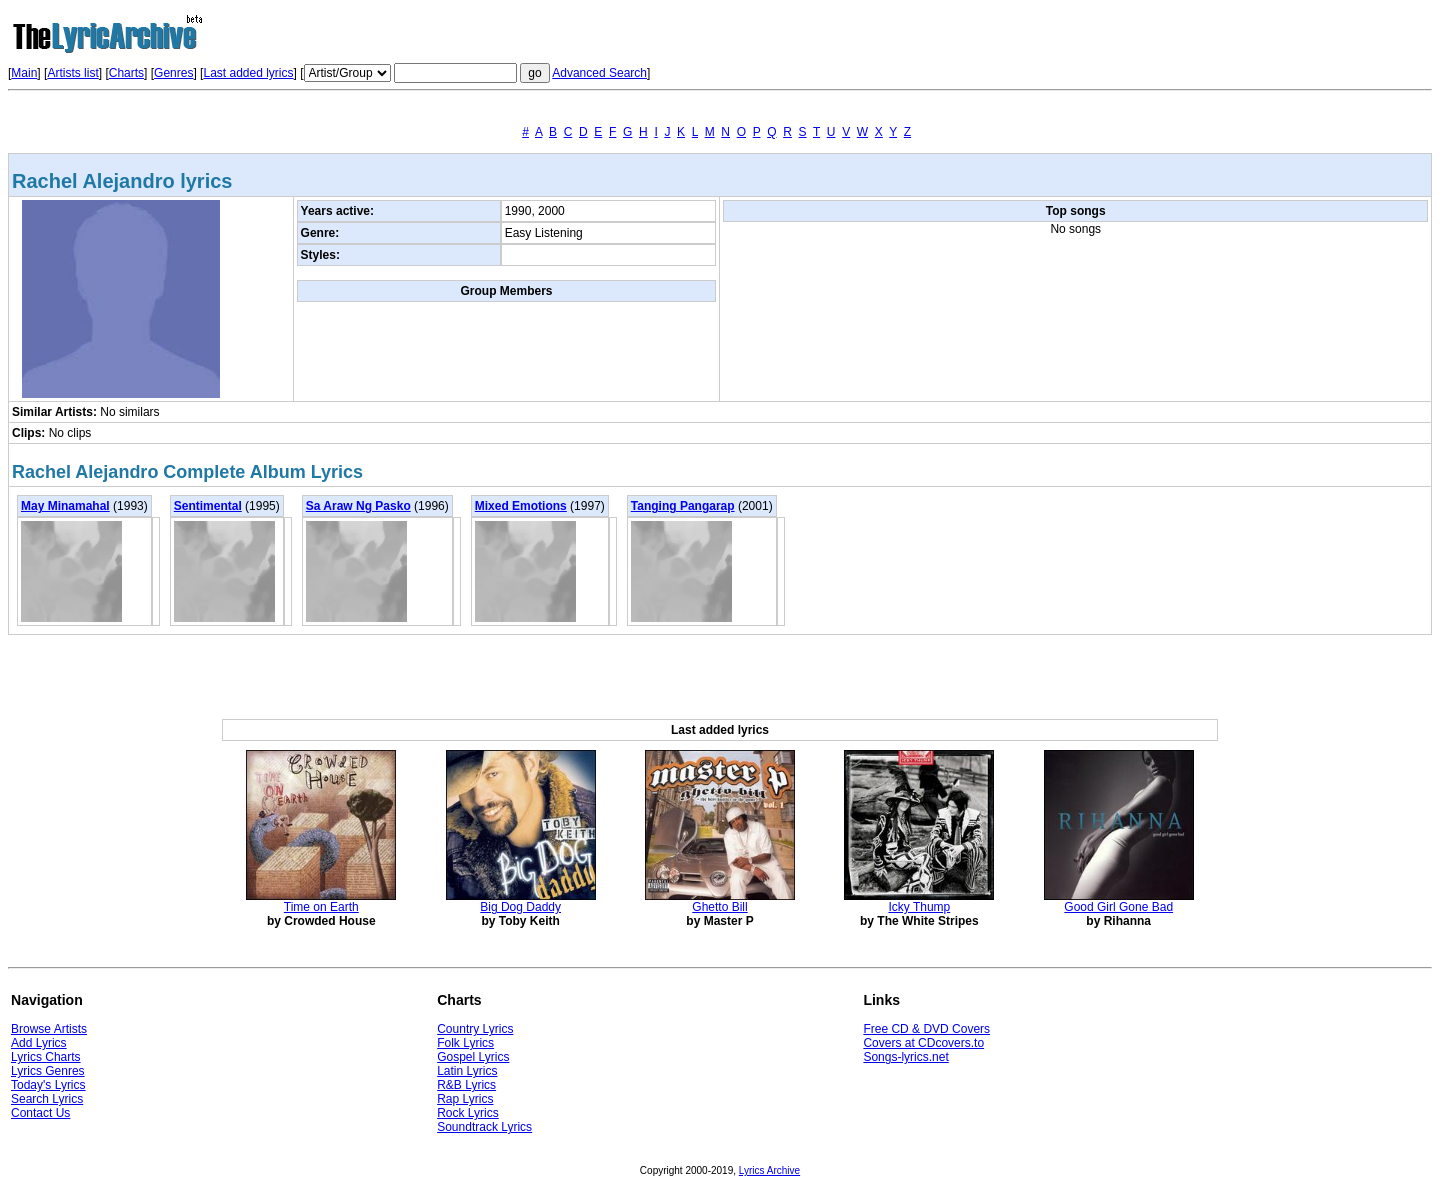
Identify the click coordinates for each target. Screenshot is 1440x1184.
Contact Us (40, 1113)
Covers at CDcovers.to (923, 1043)
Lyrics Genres (48, 1071)
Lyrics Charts (46, 1057)
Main (24, 73)
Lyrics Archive (769, 1170)
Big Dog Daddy (520, 907)
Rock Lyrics (468, 1113)
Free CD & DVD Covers (926, 1029)
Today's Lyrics (48, 1085)
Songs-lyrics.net (905, 1057)
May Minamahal (65, 506)
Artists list (72, 73)
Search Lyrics (47, 1099)
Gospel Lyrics (473, 1057)
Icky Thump (919, 907)
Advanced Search (599, 73)
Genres (173, 73)
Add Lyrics (39, 1043)
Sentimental (208, 506)
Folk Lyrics (465, 1043)
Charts (126, 73)
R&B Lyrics (466, 1085)
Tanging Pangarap (683, 506)
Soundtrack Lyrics (484, 1127)
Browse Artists (49, 1029)
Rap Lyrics (465, 1099)
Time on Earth (321, 907)
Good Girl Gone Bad (1118, 907)
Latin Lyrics (467, 1071)
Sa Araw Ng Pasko (358, 506)
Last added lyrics (248, 73)
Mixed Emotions (521, 506)
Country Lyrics (475, 1029)
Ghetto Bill (719, 907)
